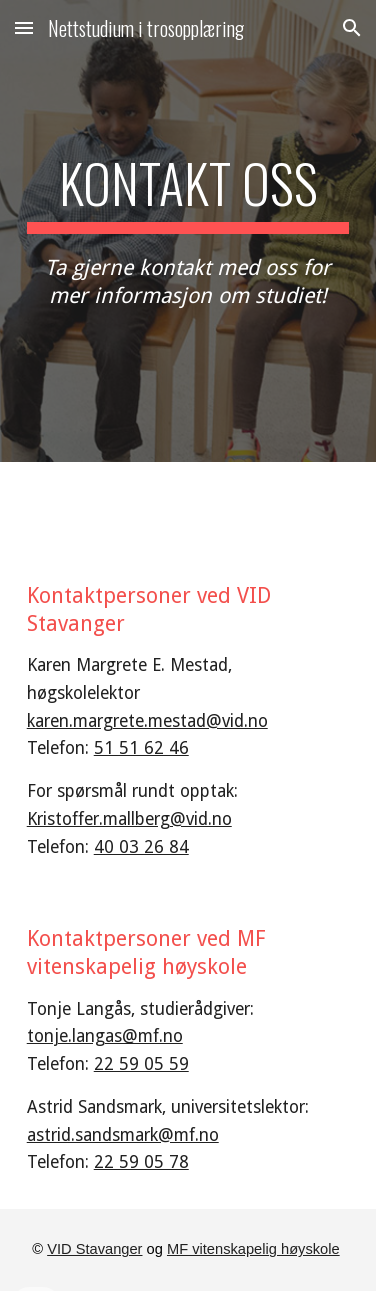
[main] (188, 231)
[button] (24, 27)
